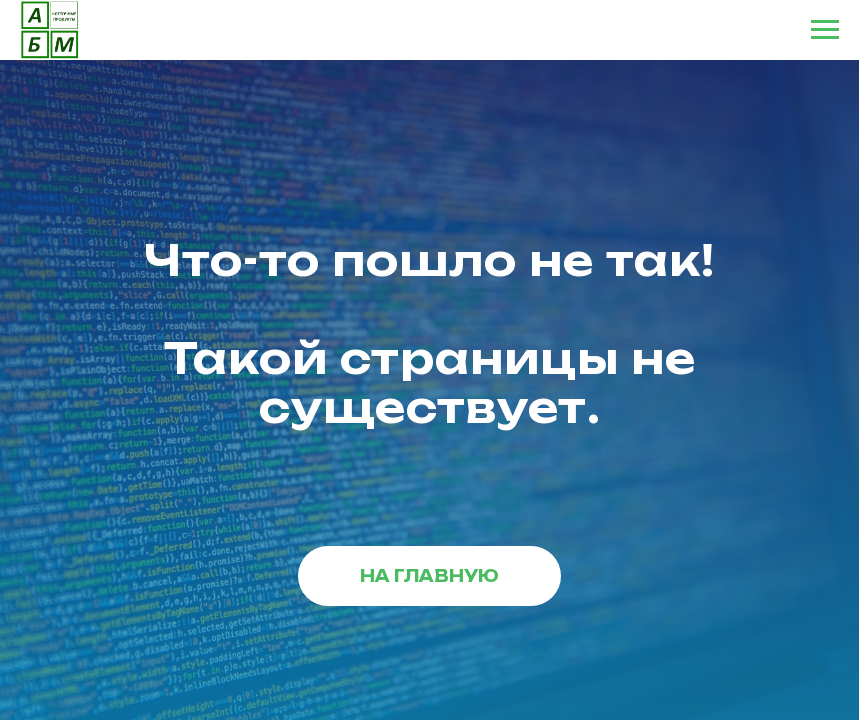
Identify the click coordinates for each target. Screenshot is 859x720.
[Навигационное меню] (825, 30)
